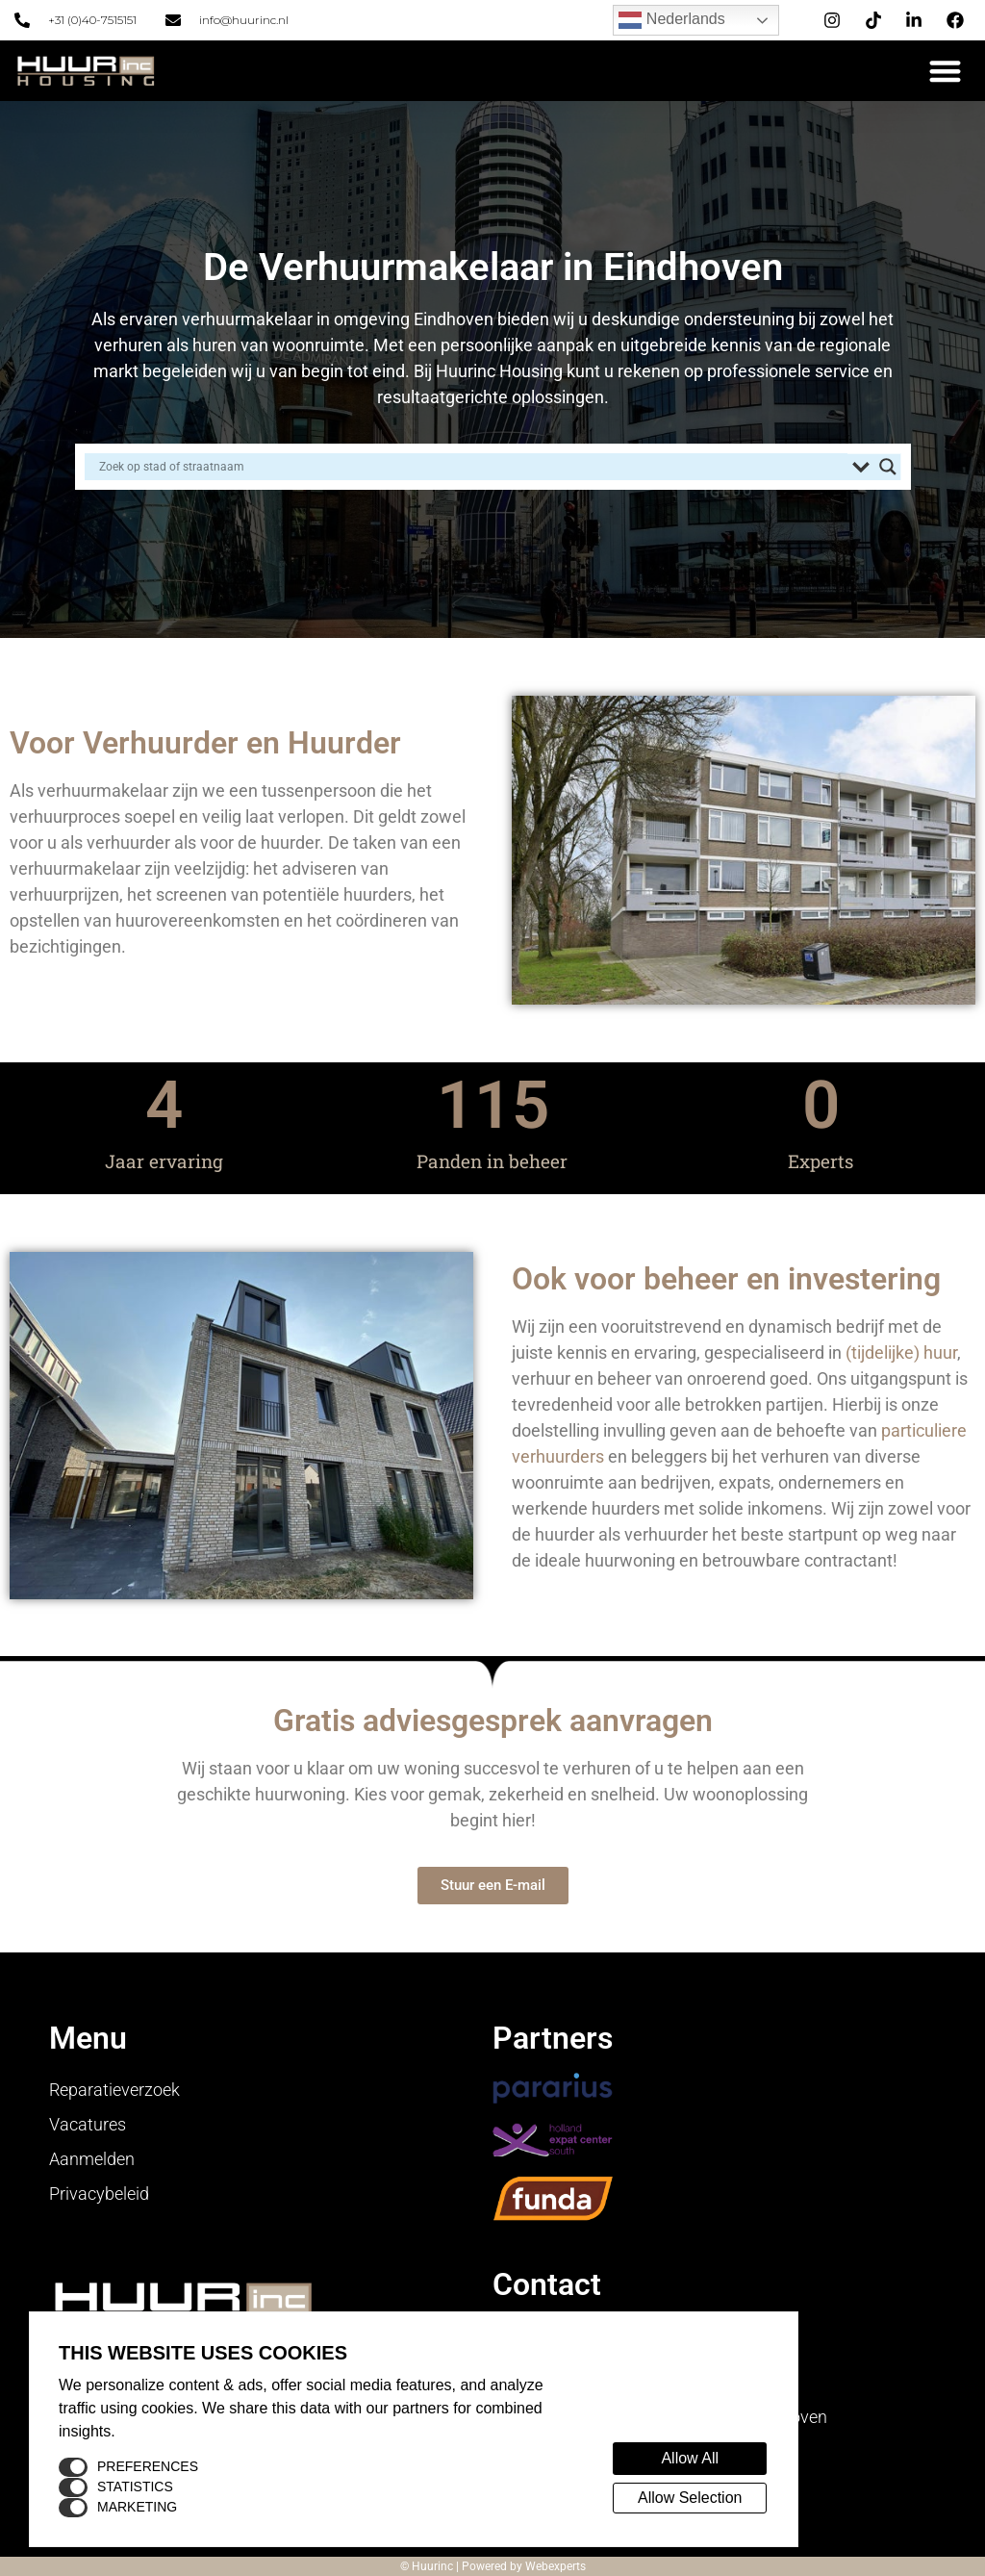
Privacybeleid (99, 2193)
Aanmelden (92, 2159)
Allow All (690, 2458)
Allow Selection (690, 2497)
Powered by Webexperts (524, 2566)
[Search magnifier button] (887, 466)
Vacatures (87, 2124)
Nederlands (671, 20)
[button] (946, 70)
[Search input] (471, 466)
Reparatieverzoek (114, 2089)
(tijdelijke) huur (901, 1352)
